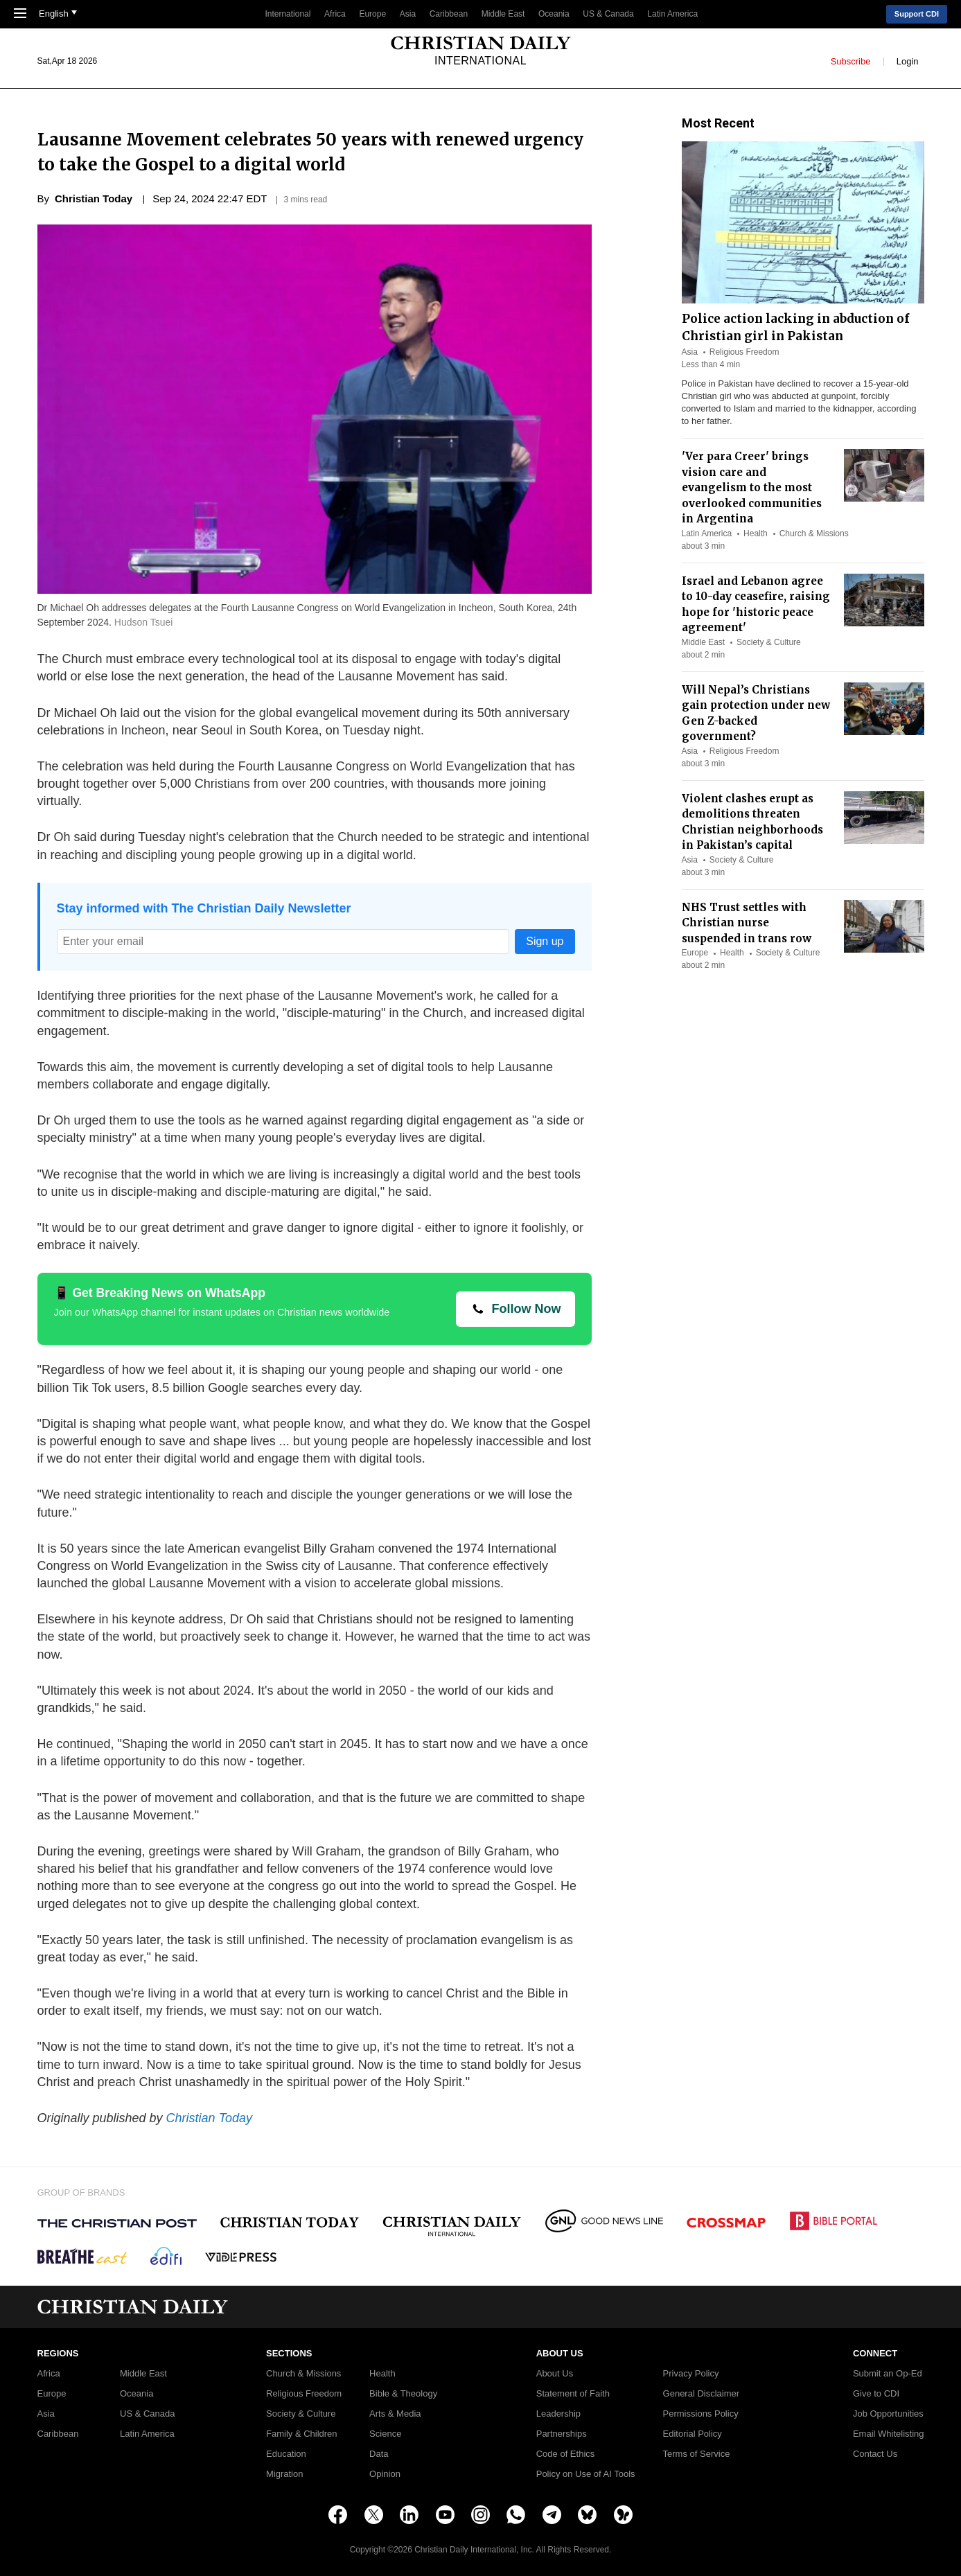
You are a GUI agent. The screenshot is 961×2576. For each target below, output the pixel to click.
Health (755, 533)
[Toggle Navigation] (20, 14)
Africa (335, 14)
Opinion (384, 2474)
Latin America (672, 14)
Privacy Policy (691, 2374)
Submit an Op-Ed (887, 2374)
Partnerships (561, 2434)
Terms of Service (696, 2454)
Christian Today (209, 2118)
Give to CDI (876, 2394)
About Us (554, 2374)
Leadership (558, 2414)
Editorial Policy (692, 2434)
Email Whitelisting (888, 2434)
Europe (372, 14)
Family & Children (301, 2434)
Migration (284, 2474)
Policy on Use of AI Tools (585, 2474)
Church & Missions (814, 533)
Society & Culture (769, 642)
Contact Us (875, 2454)
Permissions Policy (701, 2414)
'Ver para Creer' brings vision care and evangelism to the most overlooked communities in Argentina (752, 487)
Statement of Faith (573, 2394)
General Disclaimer (701, 2394)
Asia (408, 14)
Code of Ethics (565, 2454)
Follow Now (526, 1309)
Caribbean (449, 14)
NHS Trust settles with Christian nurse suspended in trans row (746, 923)
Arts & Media (395, 2414)
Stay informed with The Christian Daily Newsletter (204, 908)
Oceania (554, 14)
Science (385, 2434)
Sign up (544, 941)
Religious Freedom (744, 352)
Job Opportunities (888, 2414)
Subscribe (851, 60)
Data (378, 2454)
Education (286, 2454)
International (287, 14)
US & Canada (608, 14)
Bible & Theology (403, 2394)
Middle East (503, 14)
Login (908, 60)
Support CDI (916, 14)
